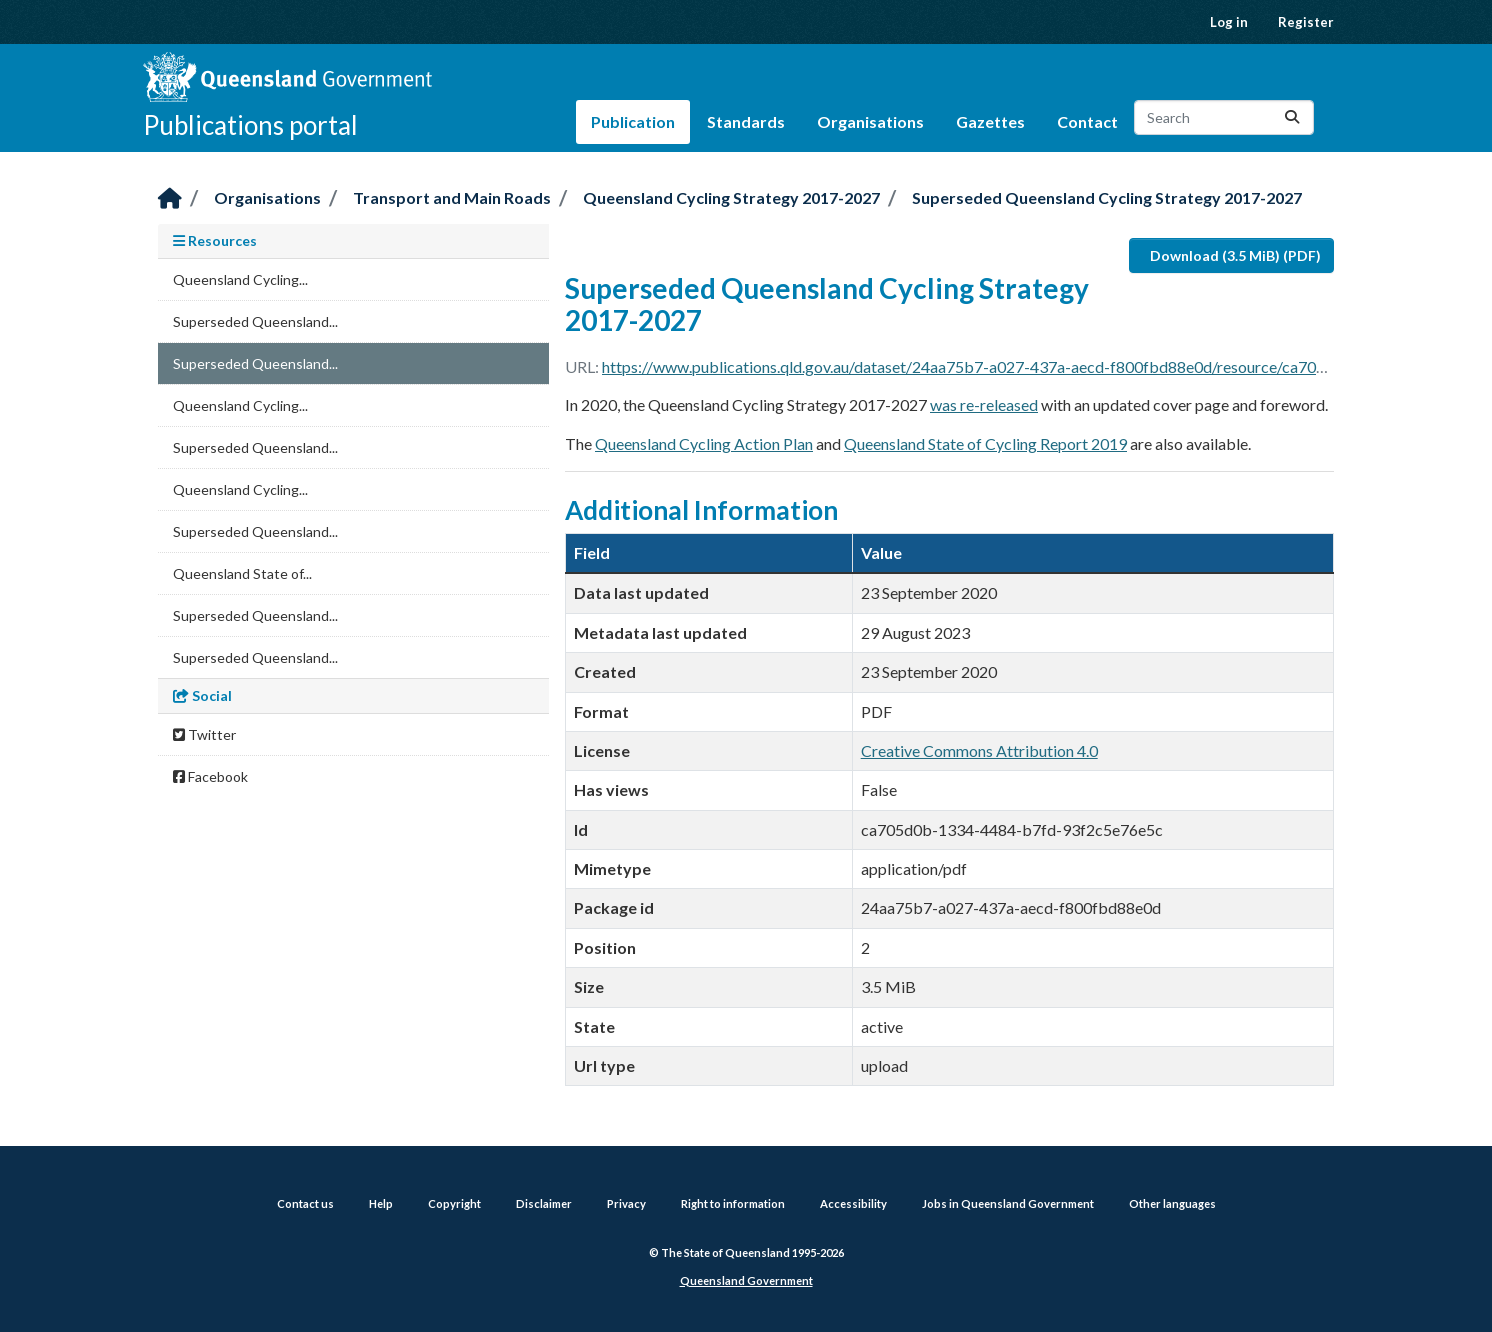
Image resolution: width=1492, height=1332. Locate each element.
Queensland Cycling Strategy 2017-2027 (731, 197)
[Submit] (1292, 117)
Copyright (454, 1203)
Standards (746, 121)
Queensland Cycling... (240, 279)
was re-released (984, 404)
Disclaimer (544, 1203)
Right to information (733, 1203)
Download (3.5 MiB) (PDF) (1235, 255)
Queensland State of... (242, 573)
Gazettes (990, 121)
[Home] (170, 199)
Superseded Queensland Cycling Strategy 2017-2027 (1107, 197)
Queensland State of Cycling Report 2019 (985, 443)
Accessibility (853, 1203)
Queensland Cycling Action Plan (704, 443)
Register (1306, 22)
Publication (633, 121)
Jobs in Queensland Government (1008, 1203)
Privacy (626, 1203)
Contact (1087, 121)
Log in (1229, 22)
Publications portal (250, 125)
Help (381, 1203)
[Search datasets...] (1224, 117)
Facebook (210, 776)
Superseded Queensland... (255, 321)
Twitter (204, 734)
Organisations (870, 121)
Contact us (305, 1203)
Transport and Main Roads (452, 197)
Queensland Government (746, 1280)
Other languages (1172, 1203)
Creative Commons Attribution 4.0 (979, 750)
